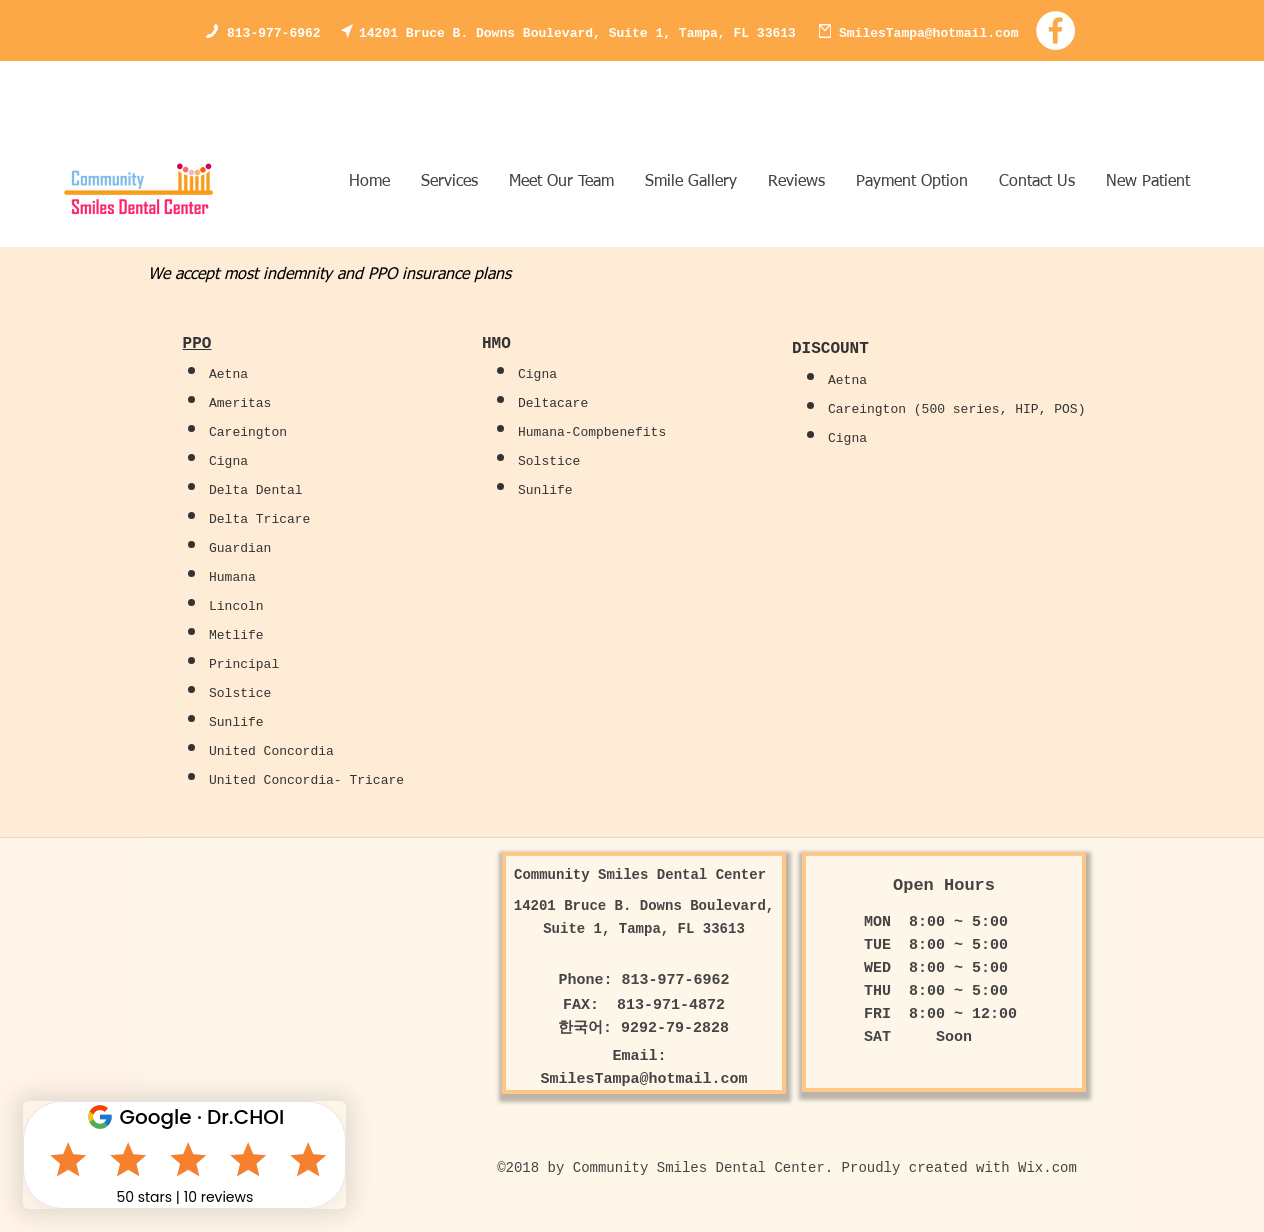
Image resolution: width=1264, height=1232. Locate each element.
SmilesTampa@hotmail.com (928, 33)
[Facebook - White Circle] (1055, 30)
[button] (690, 182)
